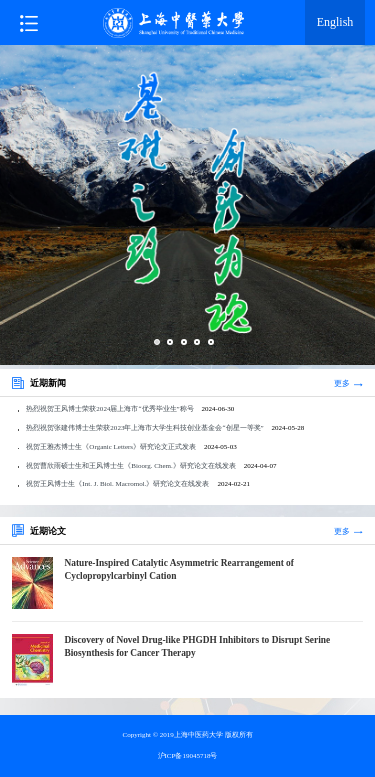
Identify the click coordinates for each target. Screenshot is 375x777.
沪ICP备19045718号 (188, 756)
